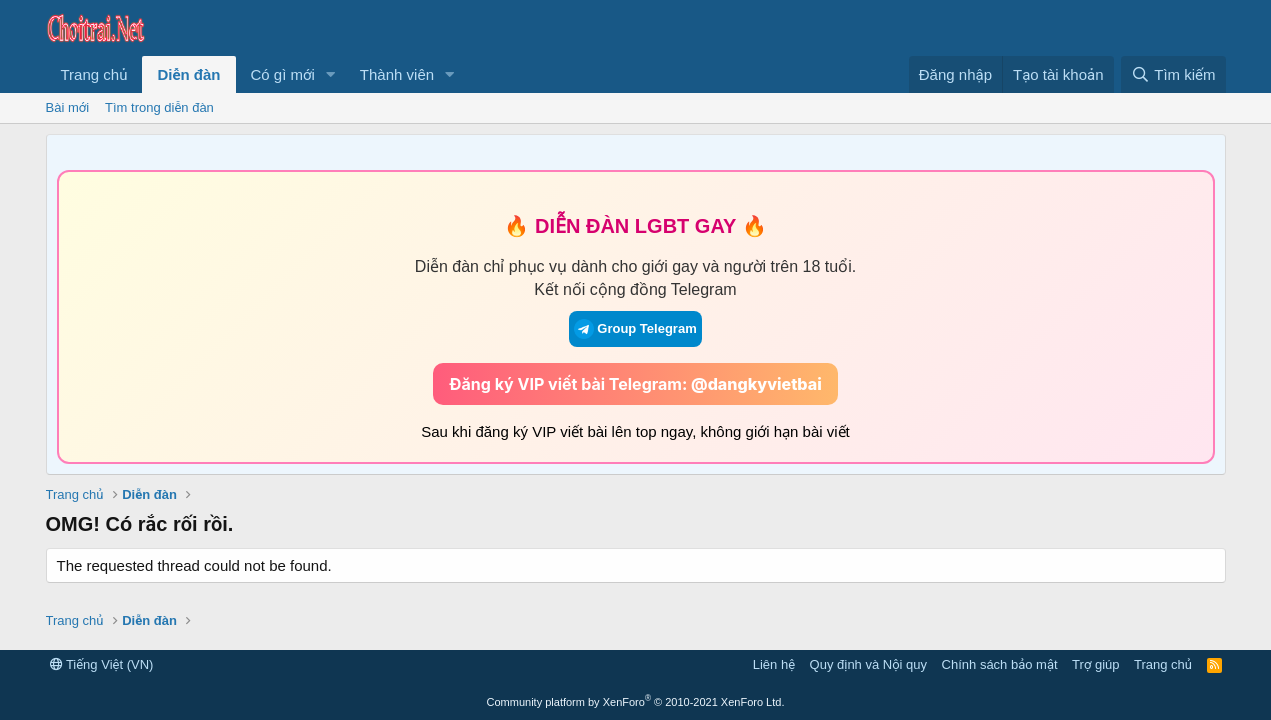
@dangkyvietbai (756, 384)
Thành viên (397, 74)
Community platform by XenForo (636, 702)
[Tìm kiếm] (1173, 74)
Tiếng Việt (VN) (102, 664)
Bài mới (68, 107)
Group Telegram (635, 329)
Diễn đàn (188, 74)
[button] (331, 74)
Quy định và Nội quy (869, 664)
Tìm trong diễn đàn (159, 107)
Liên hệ (774, 664)
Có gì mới (283, 74)
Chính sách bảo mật (1000, 664)
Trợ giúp (1095, 664)
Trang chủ (94, 74)
